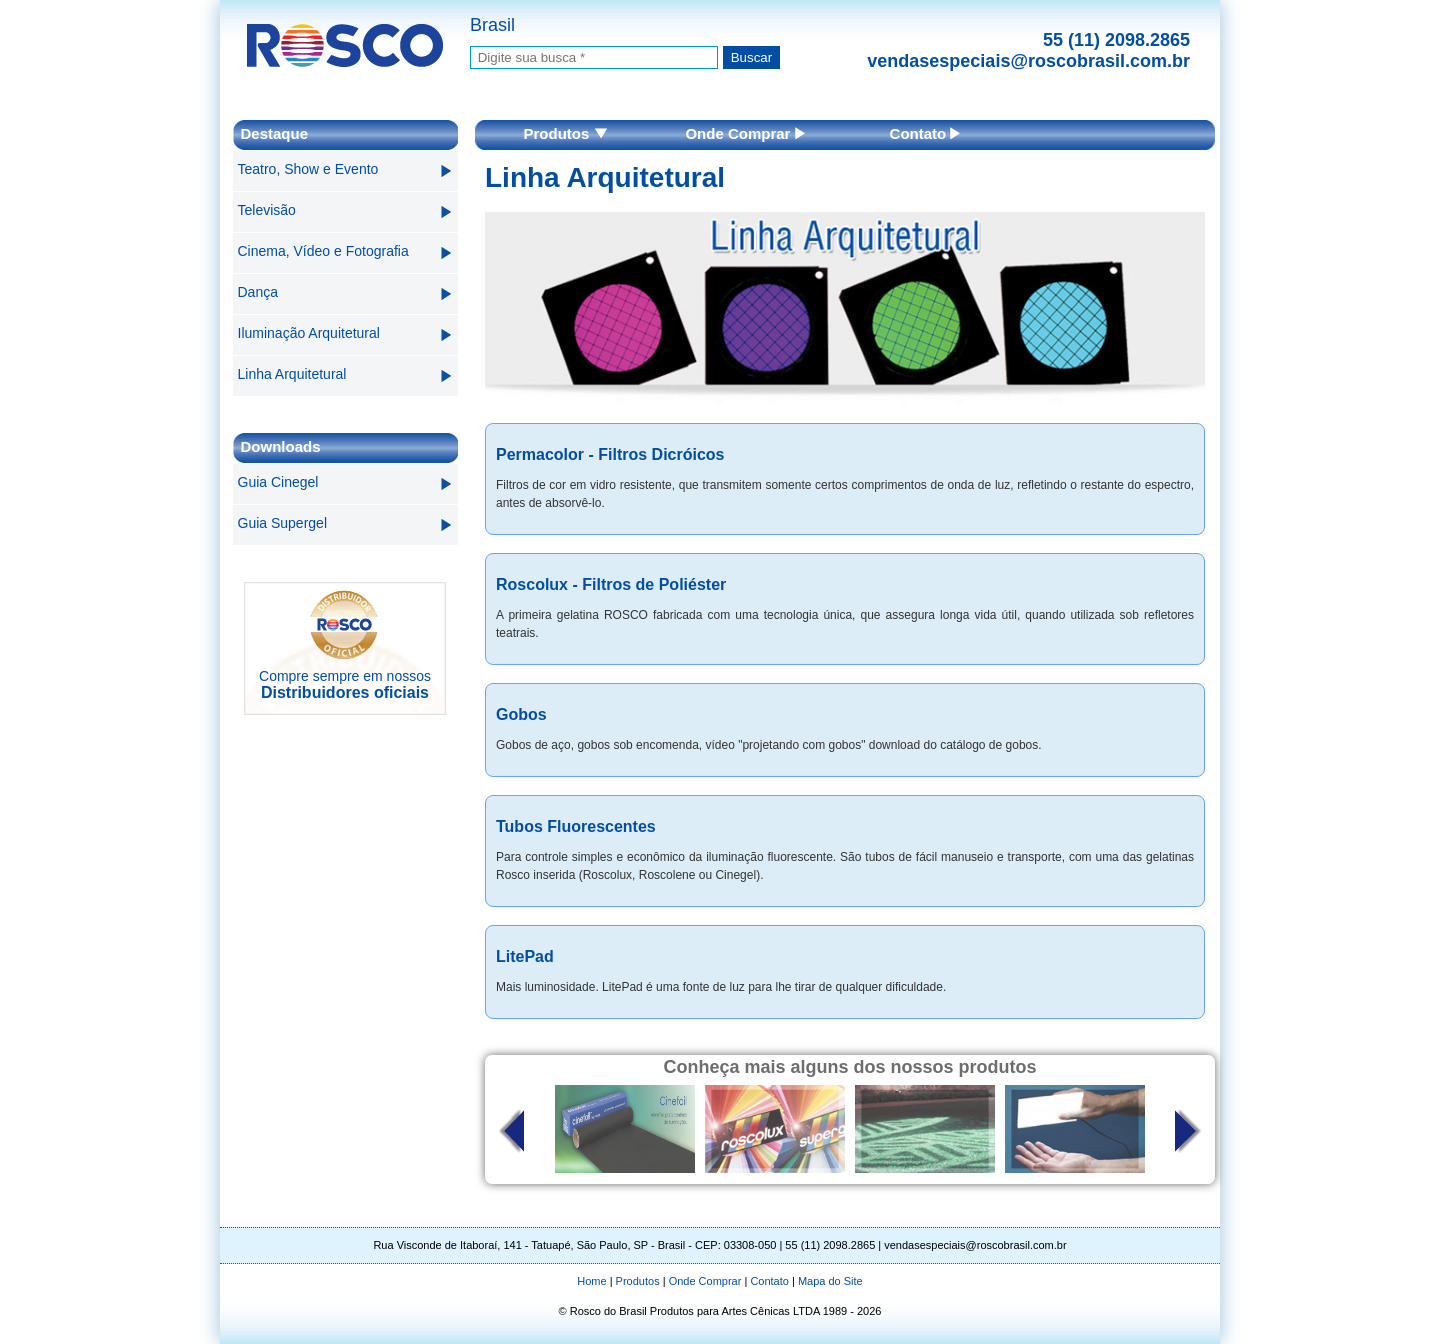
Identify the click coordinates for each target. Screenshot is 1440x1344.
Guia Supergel (283, 523)
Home (591, 1281)
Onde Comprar (744, 133)
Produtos (565, 133)
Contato (925, 133)
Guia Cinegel (278, 482)
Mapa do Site (830, 1281)
